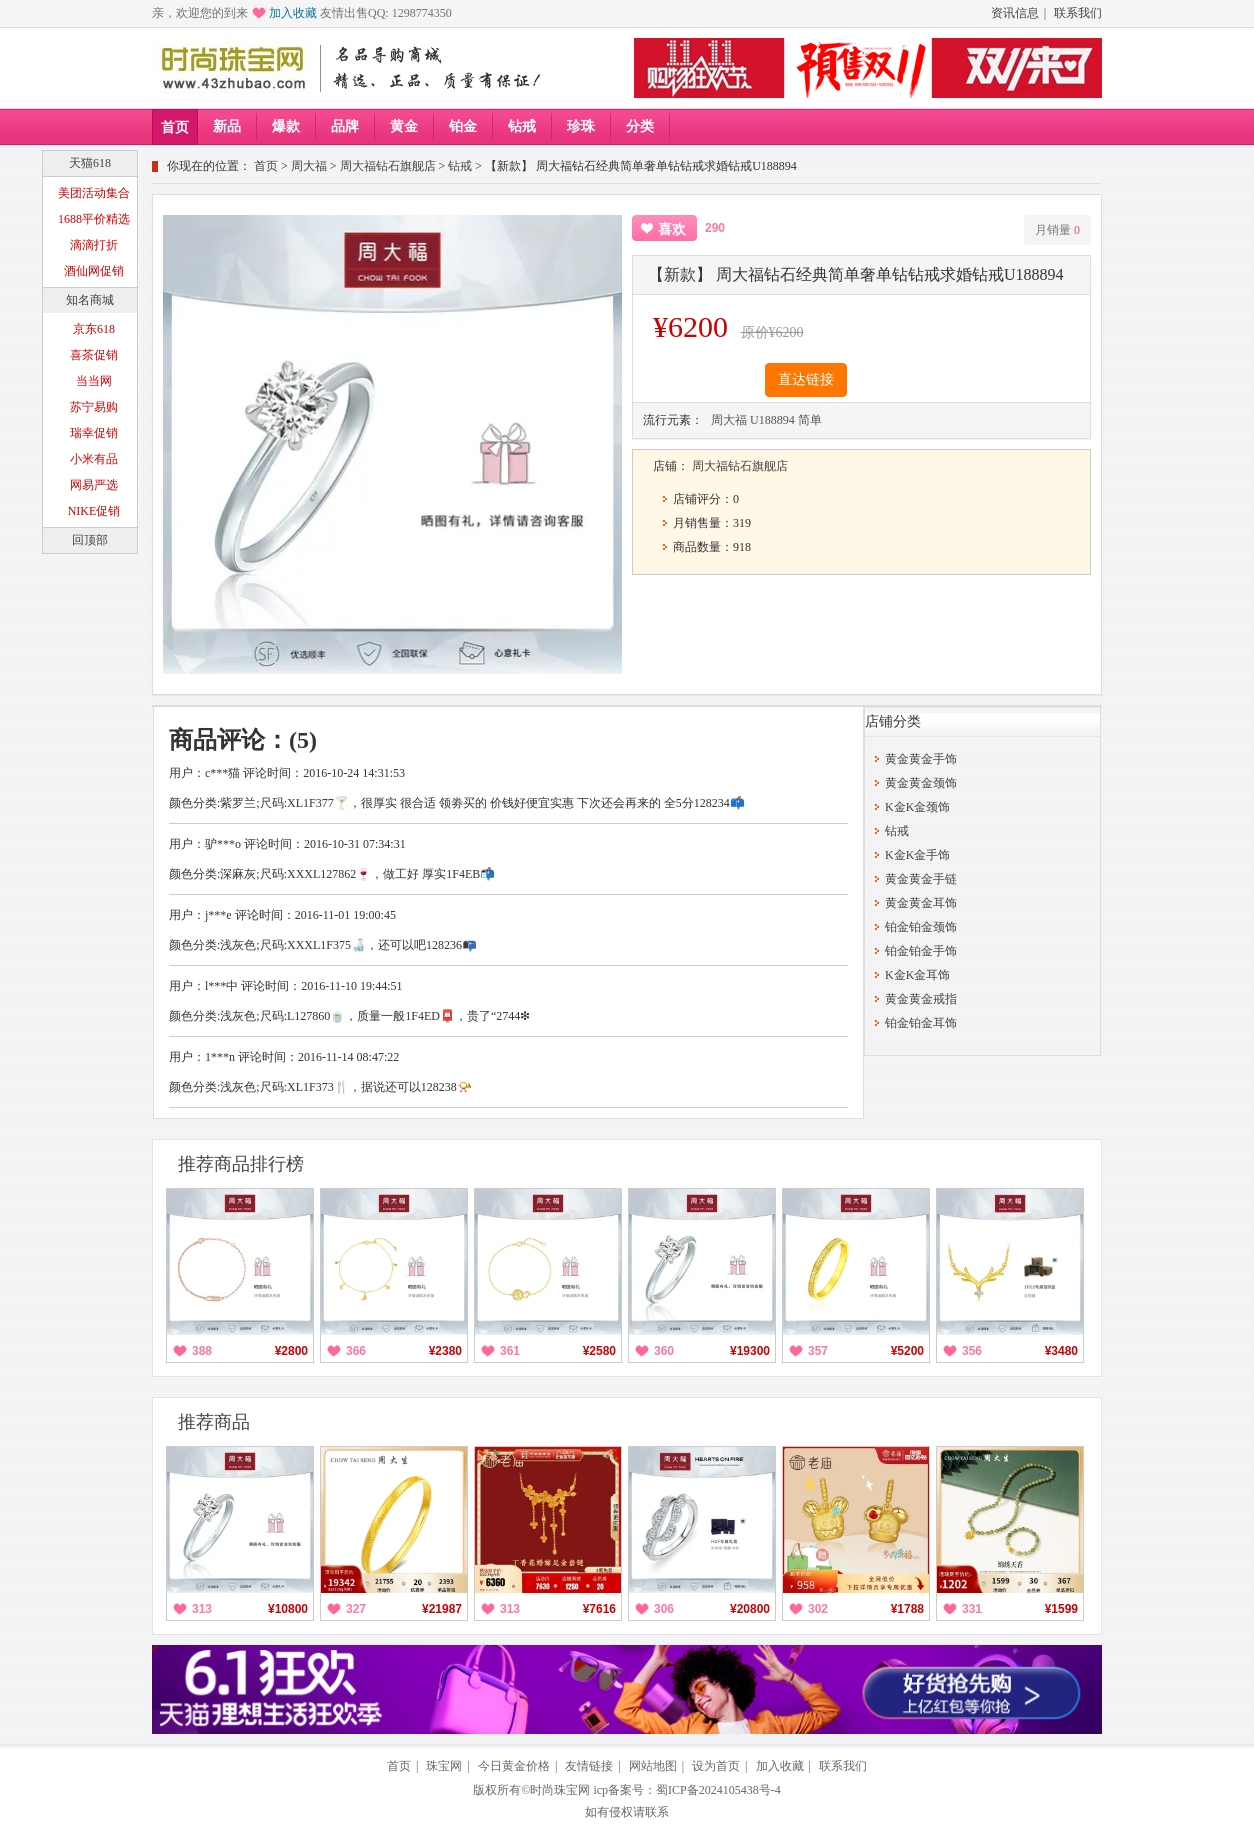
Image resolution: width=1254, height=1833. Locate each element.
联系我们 (1078, 13)
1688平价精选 (94, 219)
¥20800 (750, 1609)
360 (664, 1351)
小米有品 (94, 459)
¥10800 (288, 1609)
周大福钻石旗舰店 (388, 166)
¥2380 (445, 1351)
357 (818, 1351)
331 (972, 1609)
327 (356, 1609)
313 (202, 1609)
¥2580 (599, 1351)
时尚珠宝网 (560, 1790)
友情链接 (589, 1766)
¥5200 (907, 1351)
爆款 (286, 126)
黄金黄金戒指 (921, 999)
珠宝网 (444, 1766)
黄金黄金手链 (921, 879)
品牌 (345, 126)
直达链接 (806, 379)
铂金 (463, 126)
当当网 (94, 381)
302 (818, 1609)
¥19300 (750, 1351)
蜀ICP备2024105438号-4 (718, 1790)
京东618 (94, 329)
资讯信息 (1015, 13)
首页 (175, 127)
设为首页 (716, 1766)
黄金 (404, 126)
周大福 (309, 166)
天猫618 (90, 163)
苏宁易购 (94, 407)
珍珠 (581, 126)
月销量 (1057, 230)
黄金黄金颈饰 (921, 783)
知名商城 (90, 300)
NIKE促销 (94, 511)
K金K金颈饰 (917, 807)
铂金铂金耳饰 (921, 1023)
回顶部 (90, 540)
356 (972, 1351)
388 (202, 1351)
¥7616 (599, 1609)
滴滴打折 (94, 245)
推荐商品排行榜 (241, 1164)
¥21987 (442, 1609)
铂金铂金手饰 (921, 951)
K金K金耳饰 (917, 975)
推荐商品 (214, 1422)
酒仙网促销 (94, 271)
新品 (227, 126)
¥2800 (291, 1351)
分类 (640, 126)
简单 (810, 420)
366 (356, 1351)
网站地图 (653, 1766)
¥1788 (907, 1609)
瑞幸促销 (94, 433)
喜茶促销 (94, 355)
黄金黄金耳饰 (921, 903)
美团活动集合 (94, 193)
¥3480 (1061, 1351)
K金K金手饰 (917, 855)
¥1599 (1061, 1609)
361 (510, 1351)
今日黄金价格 (514, 1766)
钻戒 (522, 126)
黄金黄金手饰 (921, 759)
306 (664, 1609)
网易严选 (94, 485)
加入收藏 (293, 13)
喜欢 (672, 229)
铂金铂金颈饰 (921, 927)
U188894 (772, 420)
